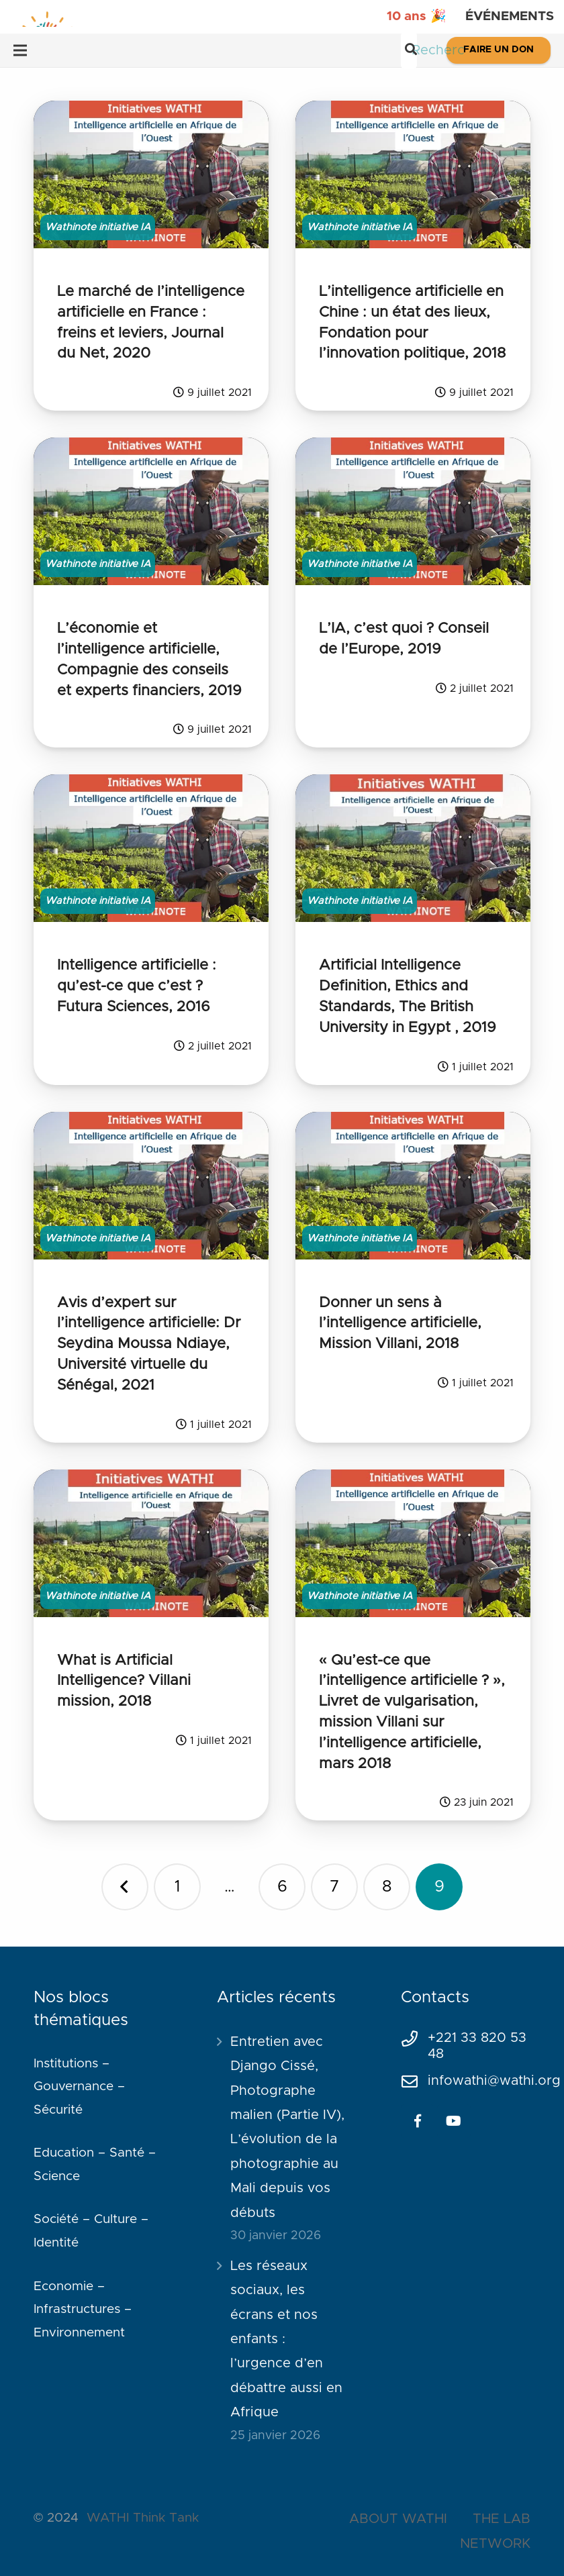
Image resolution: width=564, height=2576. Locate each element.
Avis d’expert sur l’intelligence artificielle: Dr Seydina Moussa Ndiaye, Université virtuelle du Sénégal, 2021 (148, 1344)
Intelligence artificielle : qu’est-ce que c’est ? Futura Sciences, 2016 (136, 986)
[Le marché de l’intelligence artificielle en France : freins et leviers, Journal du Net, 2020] (151, 174)
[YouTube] (454, 2121)
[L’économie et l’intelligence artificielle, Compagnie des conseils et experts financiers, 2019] (151, 511)
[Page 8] (386, 1886)
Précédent (124, 1886)
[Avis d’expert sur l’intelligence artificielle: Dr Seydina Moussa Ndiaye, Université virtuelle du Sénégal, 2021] (151, 1185)
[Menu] (20, 50)
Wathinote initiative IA (97, 227)
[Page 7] (334, 1886)
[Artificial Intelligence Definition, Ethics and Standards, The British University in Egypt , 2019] (412, 848)
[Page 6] (282, 1886)
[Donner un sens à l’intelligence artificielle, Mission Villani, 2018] (412, 1185)
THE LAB (501, 2519)
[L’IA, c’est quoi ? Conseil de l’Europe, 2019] (412, 511)
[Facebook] (417, 2121)
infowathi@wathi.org (494, 2081)
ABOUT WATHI (398, 2519)
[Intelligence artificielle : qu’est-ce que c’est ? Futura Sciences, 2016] (151, 848)
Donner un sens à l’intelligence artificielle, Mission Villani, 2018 (400, 1324)
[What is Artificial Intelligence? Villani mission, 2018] (151, 1543)
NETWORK (495, 2544)
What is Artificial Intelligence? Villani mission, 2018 (124, 1681)
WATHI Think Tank (143, 2518)
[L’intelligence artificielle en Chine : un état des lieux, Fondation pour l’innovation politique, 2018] (412, 174)
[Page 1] (177, 1886)
